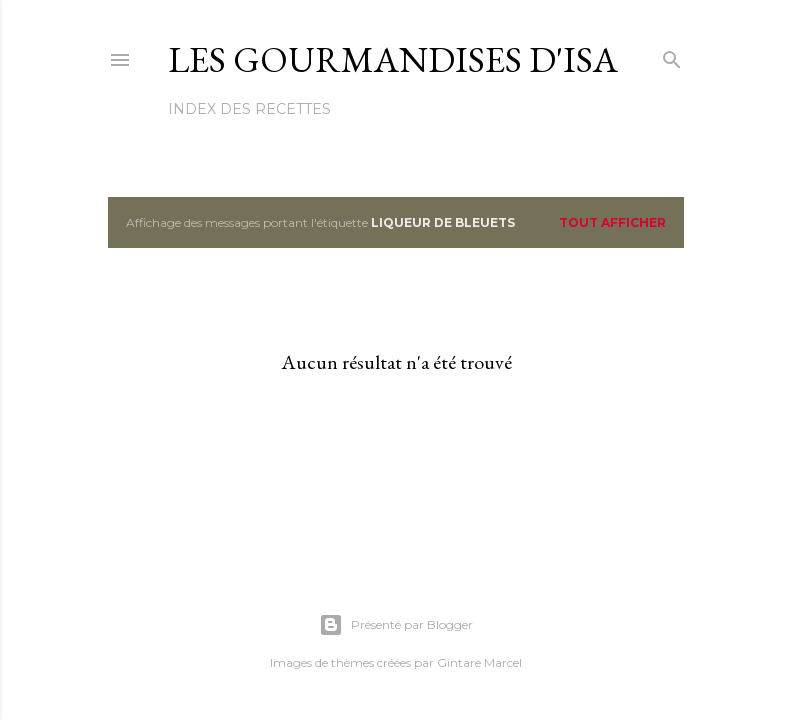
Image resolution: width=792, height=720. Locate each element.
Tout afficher (612, 222)
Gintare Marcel (479, 662)
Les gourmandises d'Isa (393, 59)
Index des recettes (249, 109)
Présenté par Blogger (396, 625)
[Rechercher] (672, 55)
